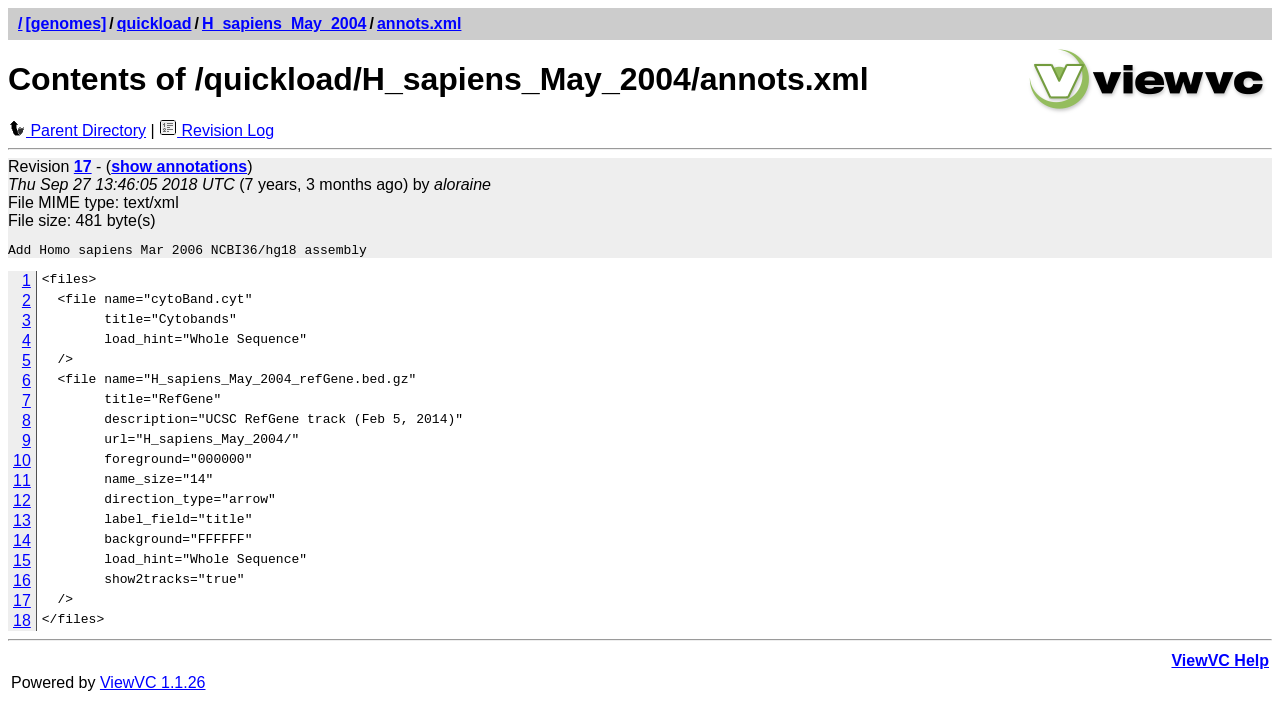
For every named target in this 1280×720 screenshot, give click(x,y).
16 (22, 583)
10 (22, 463)
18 (22, 623)
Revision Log (216, 130)
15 (22, 563)
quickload (154, 23)
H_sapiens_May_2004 (284, 23)
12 (22, 503)
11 (22, 483)
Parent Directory (77, 130)
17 (22, 603)
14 (22, 543)
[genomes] (65, 23)
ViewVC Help (1220, 663)
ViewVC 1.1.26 (153, 685)
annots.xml (419, 23)
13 (22, 523)
